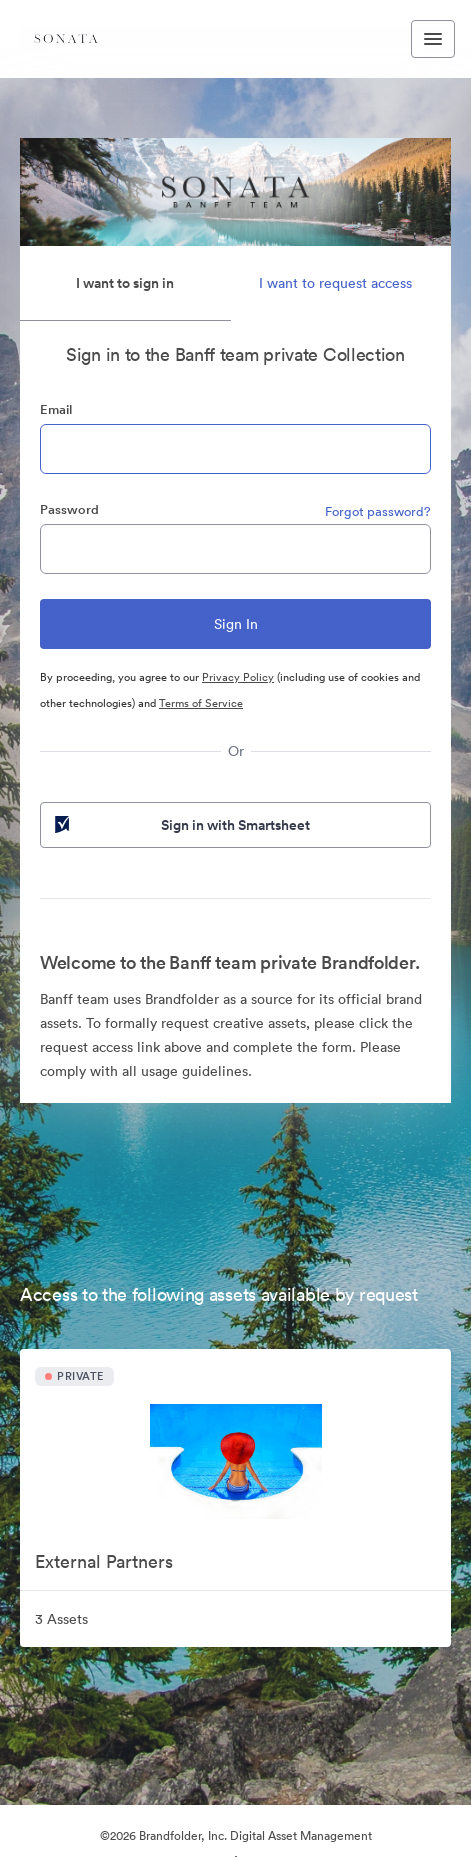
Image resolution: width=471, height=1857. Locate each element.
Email (56, 409)
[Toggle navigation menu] (433, 39)
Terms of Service (201, 703)
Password (69, 509)
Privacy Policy (238, 677)
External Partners (104, 1561)
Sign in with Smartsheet (180, 825)
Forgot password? (378, 511)
